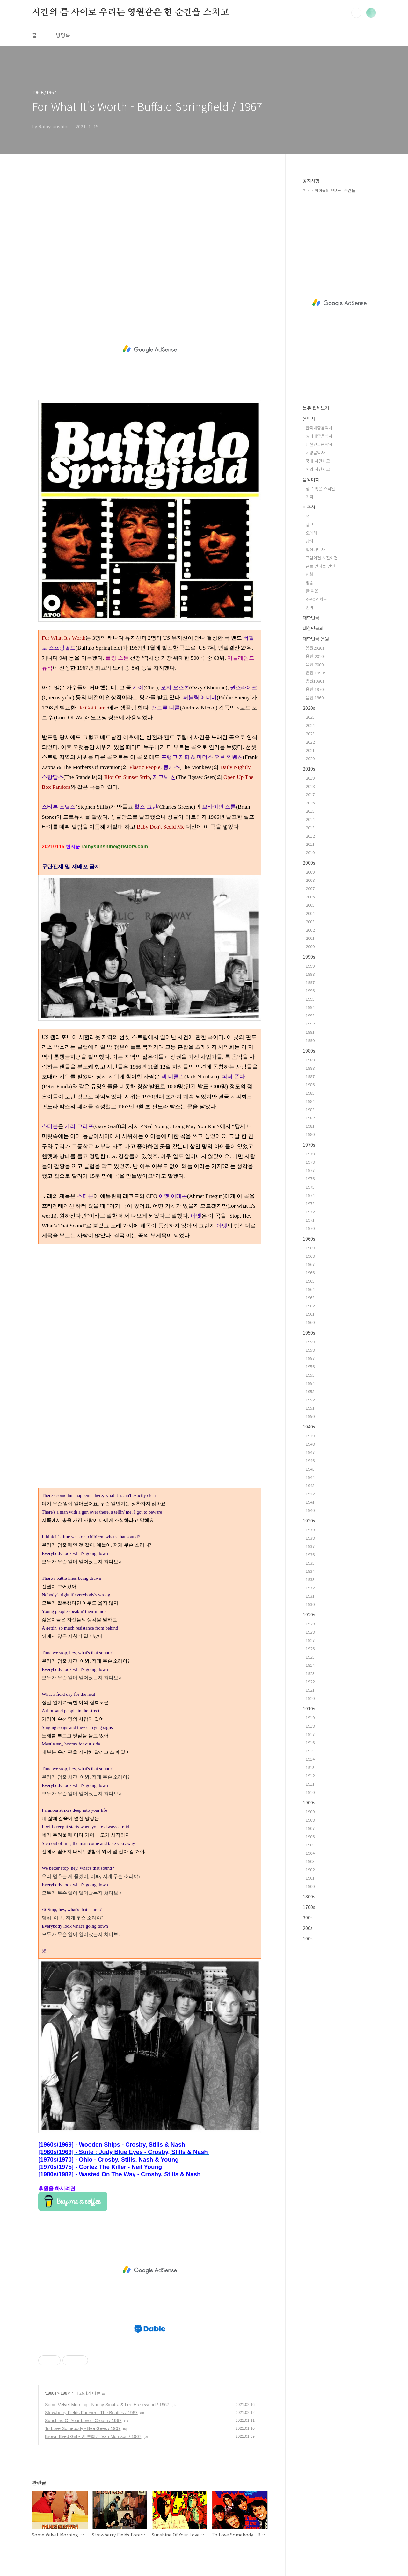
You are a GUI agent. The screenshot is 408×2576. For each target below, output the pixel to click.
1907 (310, 1828)
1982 (310, 1118)
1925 (310, 1657)
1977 (310, 1170)
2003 (310, 921)
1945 (310, 1469)
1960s (51, 2393)
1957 (310, 1358)
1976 (310, 1179)
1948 (310, 1444)
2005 (310, 905)
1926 (310, 1648)
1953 (310, 1391)
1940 (310, 1510)
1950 (310, 1416)
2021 (310, 750)
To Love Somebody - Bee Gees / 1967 (82, 2428)
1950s (309, 1332)
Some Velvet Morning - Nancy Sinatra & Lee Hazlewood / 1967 (107, 2404)
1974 (310, 1195)
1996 (310, 991)
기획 (309, 497)
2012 (310, 836)
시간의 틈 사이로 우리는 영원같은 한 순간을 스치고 (130, 12)
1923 (310, 1673)
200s (308, 1928)
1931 (310, 1596)
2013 (310, 827)
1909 (310, 1812)
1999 (310, 966)
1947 (310, 1452)
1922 (310, 1682)
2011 (310, 844)
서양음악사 (315, 453)
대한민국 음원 (316, 639)
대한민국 (311, 618)
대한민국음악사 (319, 444)
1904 (310, 1853)
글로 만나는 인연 (320, 566)
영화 (309, 574)
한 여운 (312, 591)
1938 (310, 1538)
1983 (310, 1109)
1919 (310, 1718)
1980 (310, 1134)
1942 (310, 1494)
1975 (310, 1187)
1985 (310, 1093)
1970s (309, 1144)
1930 (310, 1604)
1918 (310, 1726)
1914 (310, 1759)
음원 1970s (316, 689)
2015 (310, 811)
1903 (310, 1861)
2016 (310, 803)
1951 (310, 1408)
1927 (310, 1640)
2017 (310, 794)
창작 (309, 541)
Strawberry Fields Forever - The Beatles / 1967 (91, 2412)
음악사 (309, 418)
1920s (309, 1614)
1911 (310, 1784)
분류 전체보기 (316, 408)
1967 (65, 2393)
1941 (310, 1502)
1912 (310, 1776)
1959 (310, 1342)
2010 (310, 852)
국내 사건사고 (318, 461)
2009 (310, 872)
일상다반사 (315, 549)
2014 (310, 819)
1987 (310, 1076)
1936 (310, 1554)
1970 (310, 1228)
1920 (310, 1698)
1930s (309, 1520)
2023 (310, 733)
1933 (310, 1579)
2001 (310, 938)
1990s (309, 956)
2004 (310, 913)
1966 (310, 1273)
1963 (310, 1297)
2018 (310, 786)
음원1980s (315, 681)
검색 (356, 13)
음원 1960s (316, 697)
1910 (310, 1792)
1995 (310, 999)
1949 (310, 1436)
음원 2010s (316, 656)
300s (308, 1917)
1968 (310, 1256)
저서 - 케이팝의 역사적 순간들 (329, 190)
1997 (310, 982)
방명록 (63, 35)
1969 (310, 1248)
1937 (310, 1546)
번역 (309, 607)
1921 (310, 1690)
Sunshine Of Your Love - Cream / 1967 (83, 2420)
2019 (310, 778)
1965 (310, 1281)
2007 (310, 888)
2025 (310, 717)
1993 (310, 1015)
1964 (310, 1289)
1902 (310, 1870)
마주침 (309, 507)
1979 (310, 1154)
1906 (310, 1836)
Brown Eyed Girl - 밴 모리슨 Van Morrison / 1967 (93, 2436)
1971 (310, 1220)
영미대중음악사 (319, 436)
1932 (310, 1588)
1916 (310, 1742)
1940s (309, 1426)
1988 (310, 1068)
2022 (310, 742)
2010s (309, 769)
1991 (310, 1032)
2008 (310, 880)
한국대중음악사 (319, 428)
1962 (310, 1306)
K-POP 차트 (316, 599)
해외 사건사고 (318, 469)
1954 (310, 1383)
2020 (310, 758)
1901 (310, 1878)
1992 (310, 1024)
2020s (309, 708)
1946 (310, 1460)
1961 (310, 1314)
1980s (309, 1050)
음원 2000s (316, 664)
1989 (310, 1060)
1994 (310, 1007)
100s (308, 1938)
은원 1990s (316, 673)
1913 (310, 1767)
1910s (309, 1708)
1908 (310, 1820)
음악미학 (311, 479)
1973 (310, 1203)
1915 (310, 1751)
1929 (310, 1624)
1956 (310, 1367)
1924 (310, 1665)
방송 (309, 582)
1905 (310, 1845)
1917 (310, 1734)
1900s (309, 1802)
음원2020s (315, 648)
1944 (310, 1477)
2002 (310, 930)
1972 (310, 1212)
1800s (309, 1896)
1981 (310, 1126)
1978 (310, 1162)
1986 (310, 1085)
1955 (310, 1375)
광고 (309, 525)
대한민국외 (313, 628)
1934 (310, 1571)
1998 (310, 974)
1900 (310, 1886)
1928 (310, 1632)
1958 (310, 1350)
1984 (310, 1101)
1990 (310, 1040)
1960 (310, 1322)
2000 (310, 946)
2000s (309, 863)
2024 (310, 725)
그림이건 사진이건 (322, 558)
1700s (309, 1907)
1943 (310, 1485)
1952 (310, 1400)
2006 (310, 897)
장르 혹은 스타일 (320, 489)
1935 (310, 1563)
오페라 (311, 533)
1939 (310, 1530)
